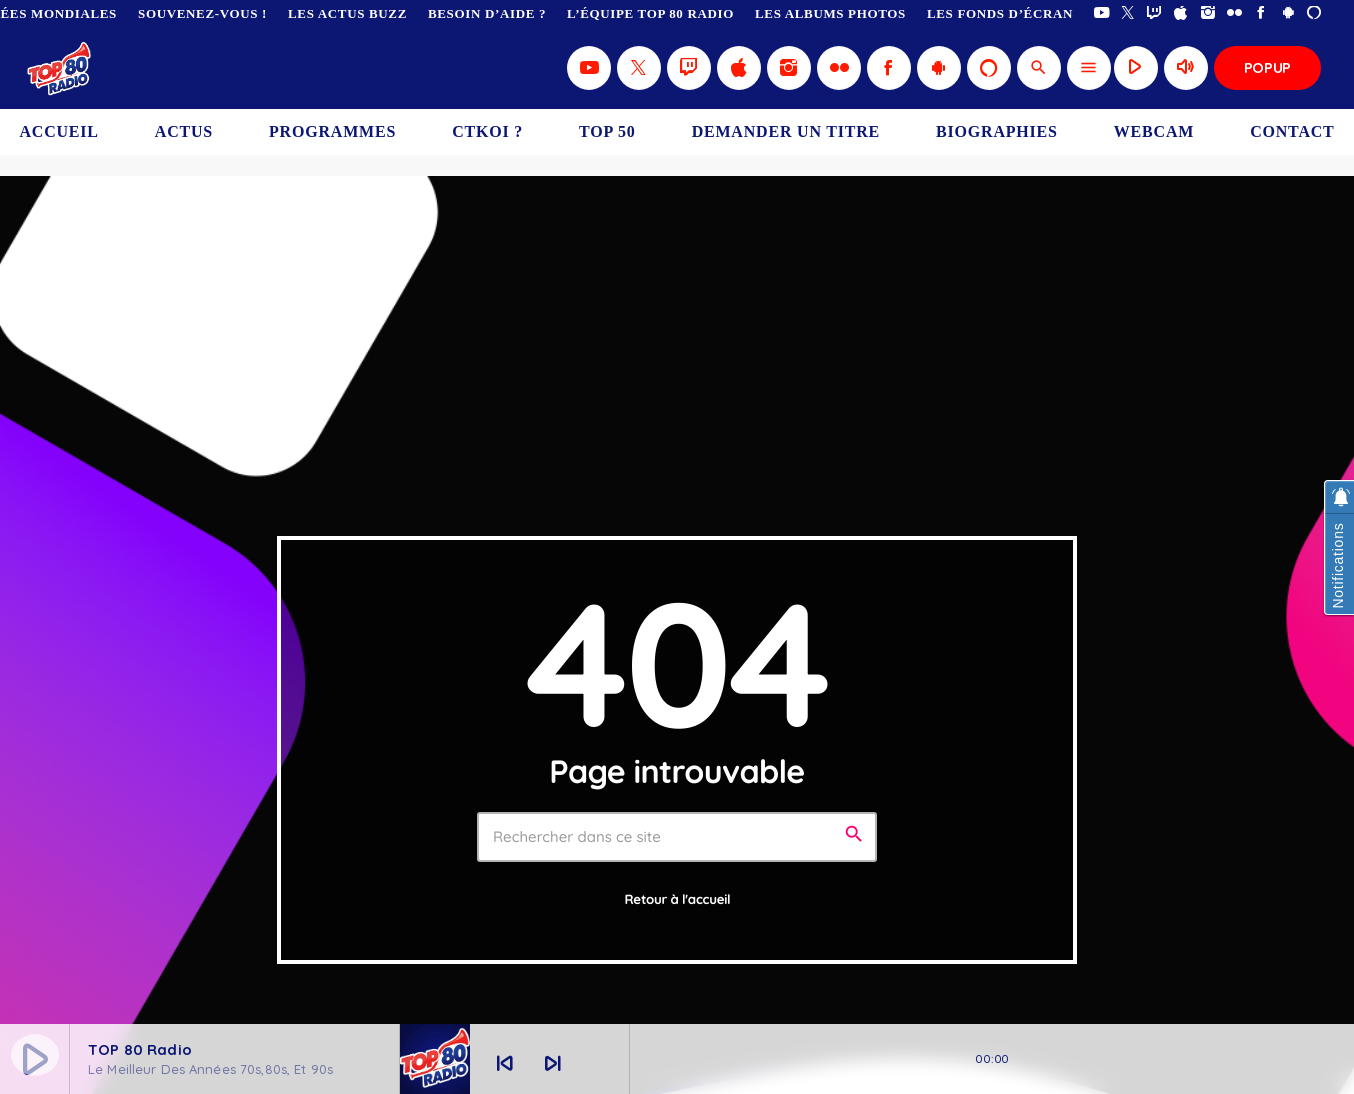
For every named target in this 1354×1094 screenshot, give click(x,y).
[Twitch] (1154, 13)
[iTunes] (1181, 13)
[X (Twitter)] (1128, 13)
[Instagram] (1208, 13)
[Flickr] (1234, 13)
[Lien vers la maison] (60, 68)
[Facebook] (1261, 13)
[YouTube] (1101, 13)
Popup (1268, 67)
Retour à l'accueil (678, 900)
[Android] (1288, 13)
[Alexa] (1314, 13)
